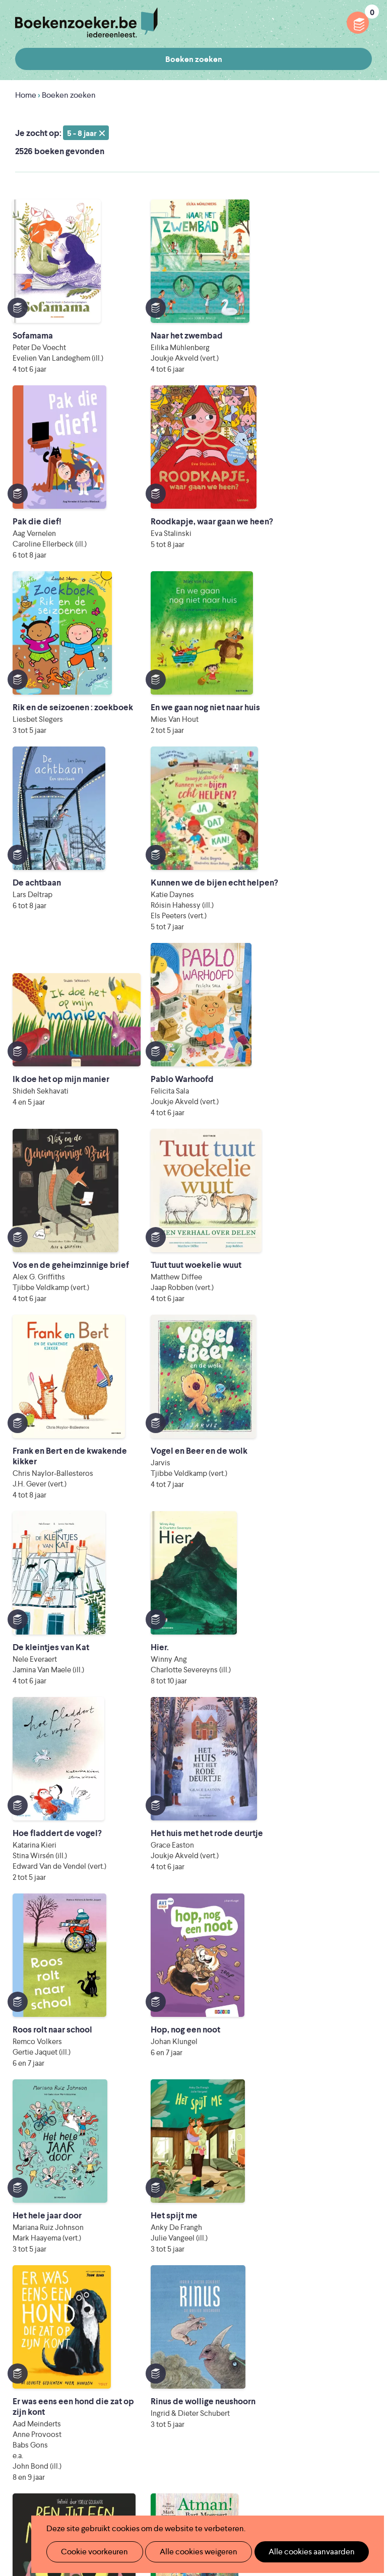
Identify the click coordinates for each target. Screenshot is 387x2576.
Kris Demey (302, 2478)
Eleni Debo (213, 2478)
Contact (233, 2392)
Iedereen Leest (284, 2422)
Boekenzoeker (86, 23)
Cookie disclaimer (340, 2273)
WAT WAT (229, 2464)
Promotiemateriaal (171, 2375)
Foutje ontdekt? (247, 2295)
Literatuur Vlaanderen (269, 2436)
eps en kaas (176, 2492)
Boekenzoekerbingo (175, 2359)
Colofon (233, 2375)
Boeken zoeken (193, 59)
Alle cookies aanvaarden (294, 2551)
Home (25, 95)
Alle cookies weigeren (188, 2551)
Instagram (363, 2305)
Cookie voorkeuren (90, 2551)
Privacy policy (347, 2261)
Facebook (348, 2305)
